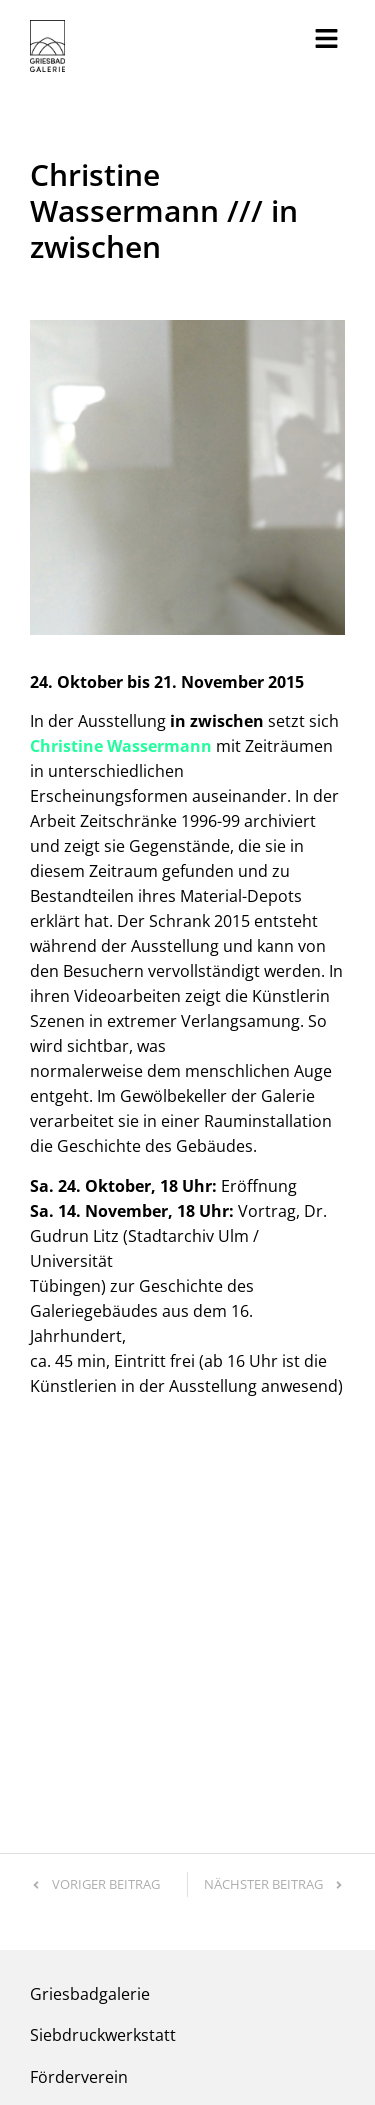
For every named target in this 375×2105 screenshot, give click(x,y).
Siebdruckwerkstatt (103, 1721)
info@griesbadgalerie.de (121, 1844)
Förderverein (79, 1763)
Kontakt (59, 1804)
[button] (327, 39)
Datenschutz (148, 2017)
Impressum (64, 2017)
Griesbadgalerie (90, 1680)
